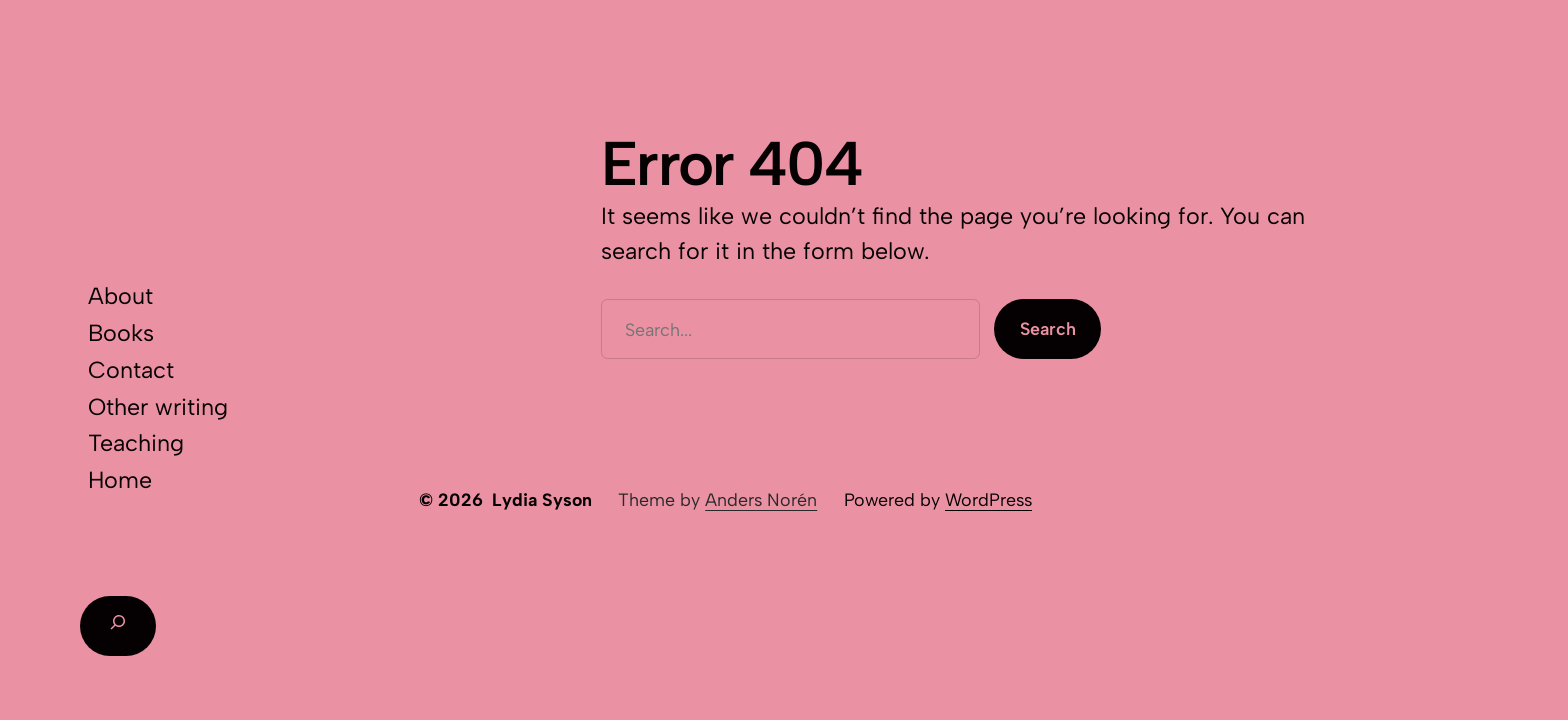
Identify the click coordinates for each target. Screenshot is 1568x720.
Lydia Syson (542, 499)
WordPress (988, 499)
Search (1048, 328)
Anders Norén (761, 499)
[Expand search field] (118, 626)
